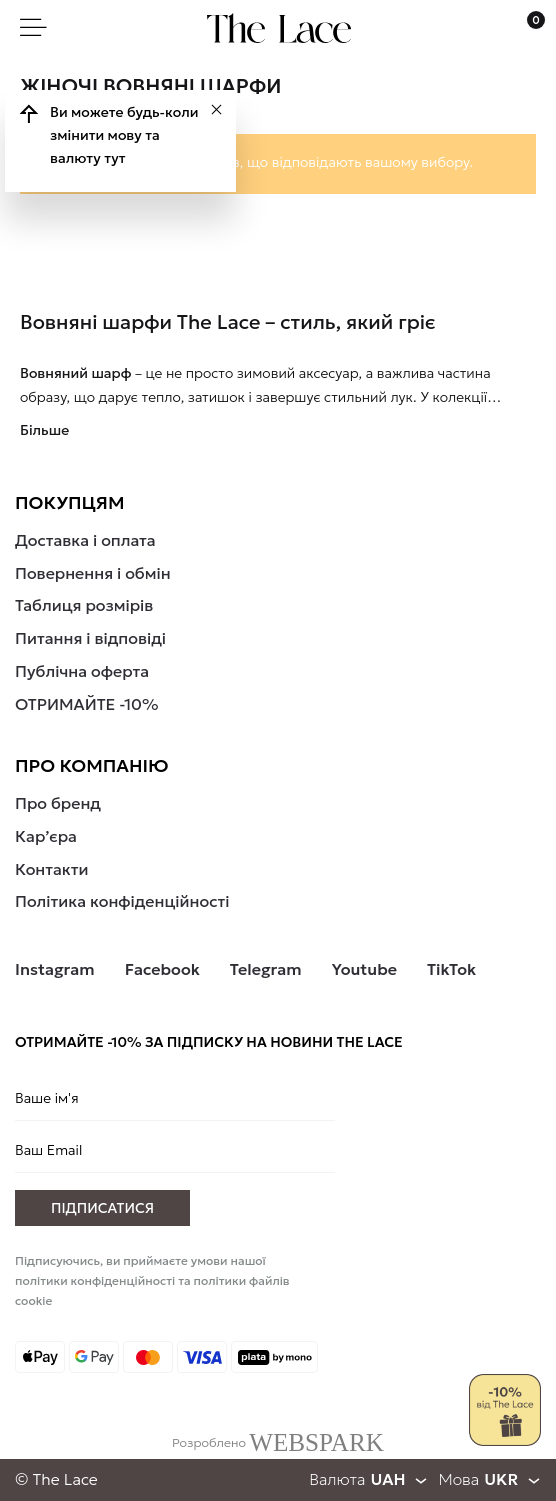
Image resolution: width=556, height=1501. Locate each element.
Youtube (364, 969)
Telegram (266, 969)
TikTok (451, 969)
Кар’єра (46, 836)
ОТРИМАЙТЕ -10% (86, 704)
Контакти (52, 869)
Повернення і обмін (93, 573)
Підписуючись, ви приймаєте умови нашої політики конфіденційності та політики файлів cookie (152, 1280)
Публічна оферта (82, 671)
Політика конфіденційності (122, 901)
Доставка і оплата (85, 540)
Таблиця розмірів (84, 605)
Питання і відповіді (90, 638)
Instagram (55, 969)
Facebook (162, 969)
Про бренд (58, 803)
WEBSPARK (316, 1442)
